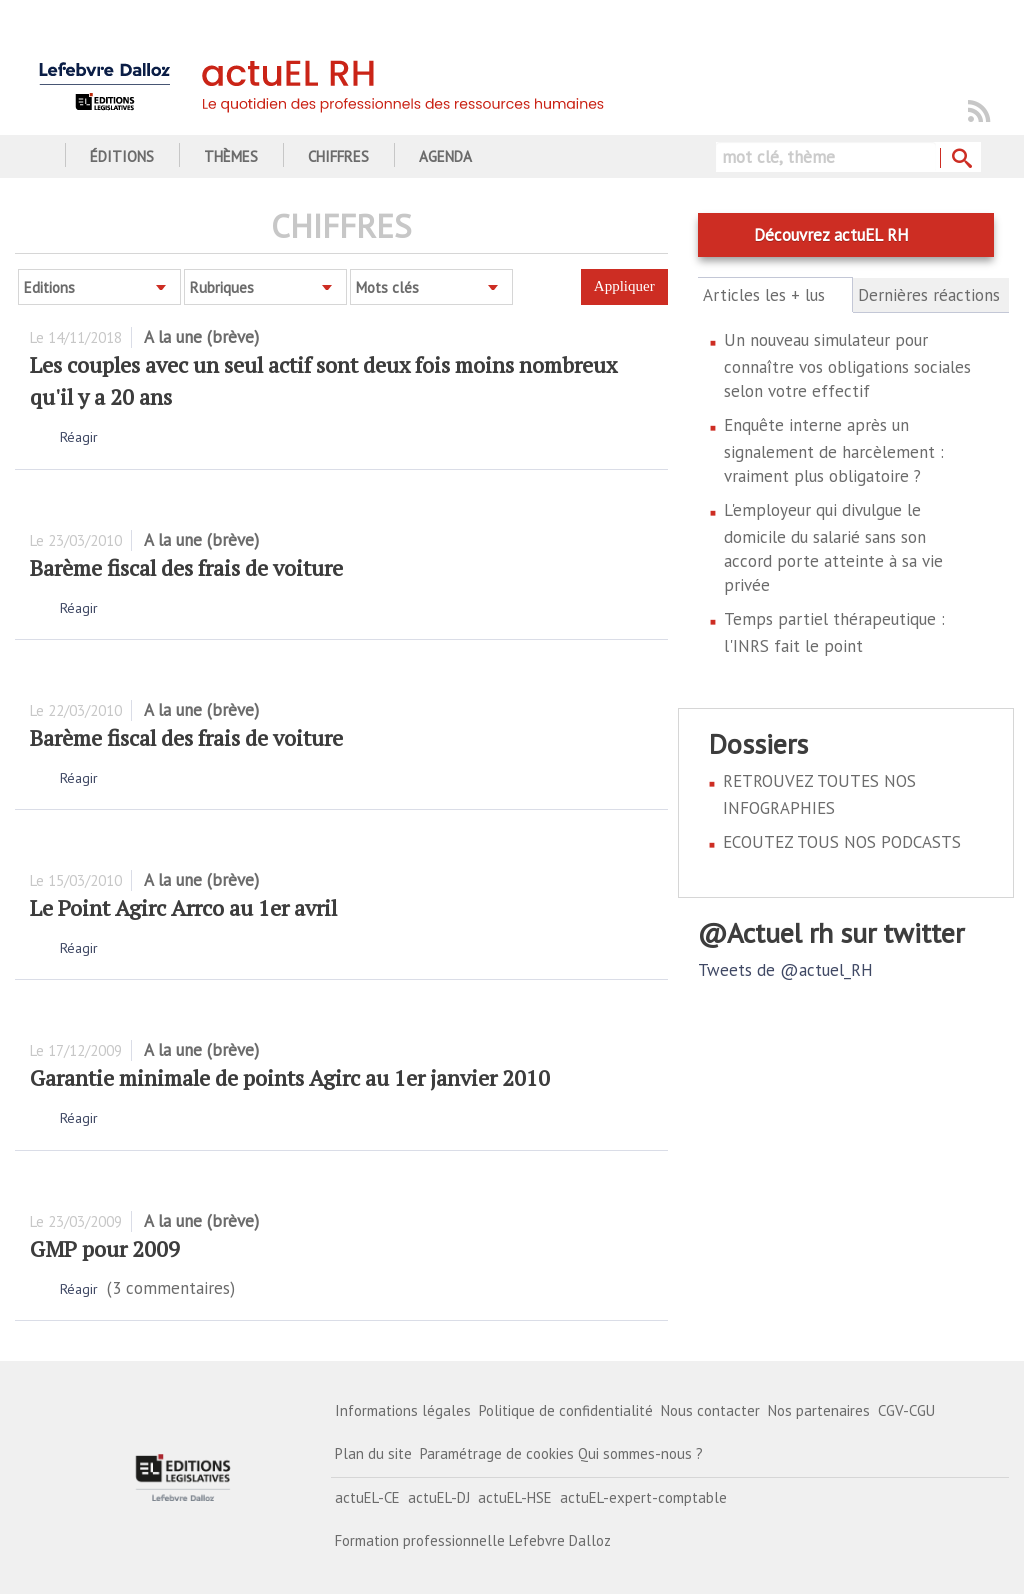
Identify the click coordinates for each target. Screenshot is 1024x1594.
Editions (49, 287)
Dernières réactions (929, 295)
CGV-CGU (906, 1410)
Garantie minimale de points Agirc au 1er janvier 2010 (290, 1077)
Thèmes (231, 156)
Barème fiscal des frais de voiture (186, 567)
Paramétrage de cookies (497, 1453)
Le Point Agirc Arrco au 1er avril (183, 907)
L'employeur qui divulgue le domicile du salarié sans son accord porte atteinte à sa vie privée (833, 547)
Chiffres (338, 156)
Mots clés (387, 287)
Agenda (445, 156)
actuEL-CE (367, 1497)
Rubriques (222, 287)
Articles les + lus (775, 295)
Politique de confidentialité (566, 1410)
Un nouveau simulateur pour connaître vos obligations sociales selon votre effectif (847, 365)
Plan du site (373, 1453)
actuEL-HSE (515, 1497)
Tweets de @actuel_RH (785, 970)
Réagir (79, 437)
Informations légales (403, 1410)
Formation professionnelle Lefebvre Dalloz (473, 1540)
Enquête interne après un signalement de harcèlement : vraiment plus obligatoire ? (834, 450)
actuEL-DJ (439, 1497)
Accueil (37, 156)
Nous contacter (710, 1410)
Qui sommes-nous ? (640, 1453)
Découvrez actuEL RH (831, 235)
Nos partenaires (819, 1410)
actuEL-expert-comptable (643, 1497)
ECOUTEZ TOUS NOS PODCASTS (842, 842)
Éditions (122, 156)
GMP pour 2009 (105, 1248)
